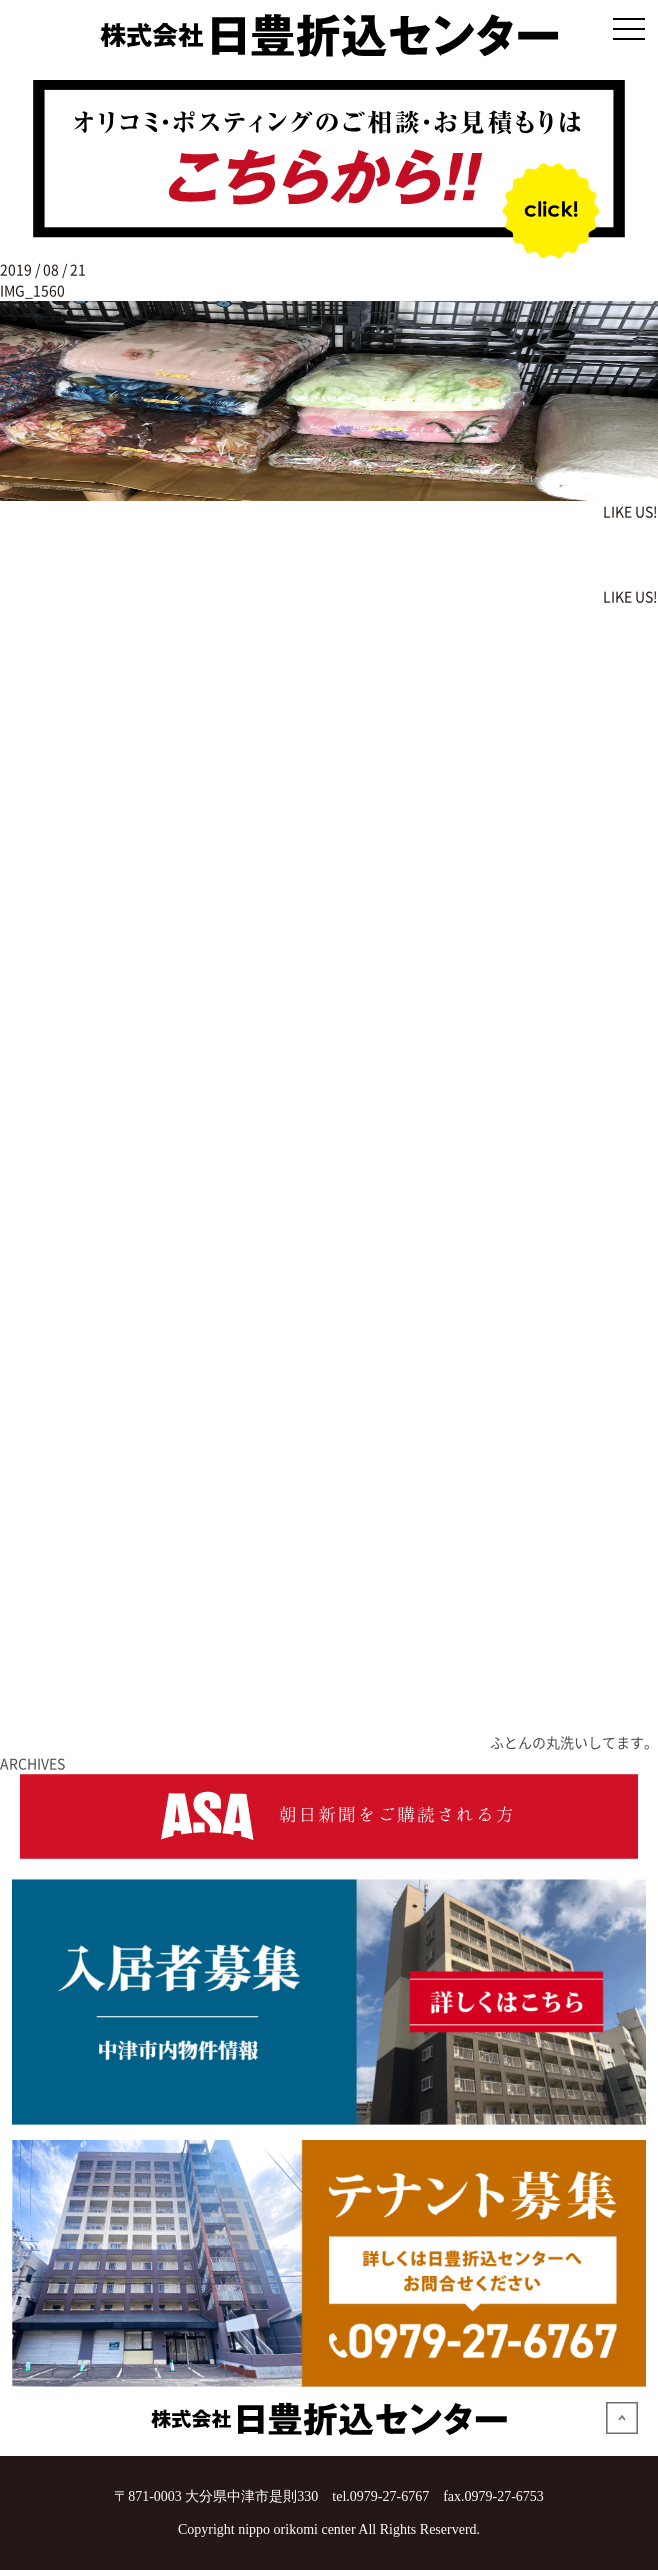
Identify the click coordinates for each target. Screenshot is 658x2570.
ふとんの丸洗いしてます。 (574, 1742)
